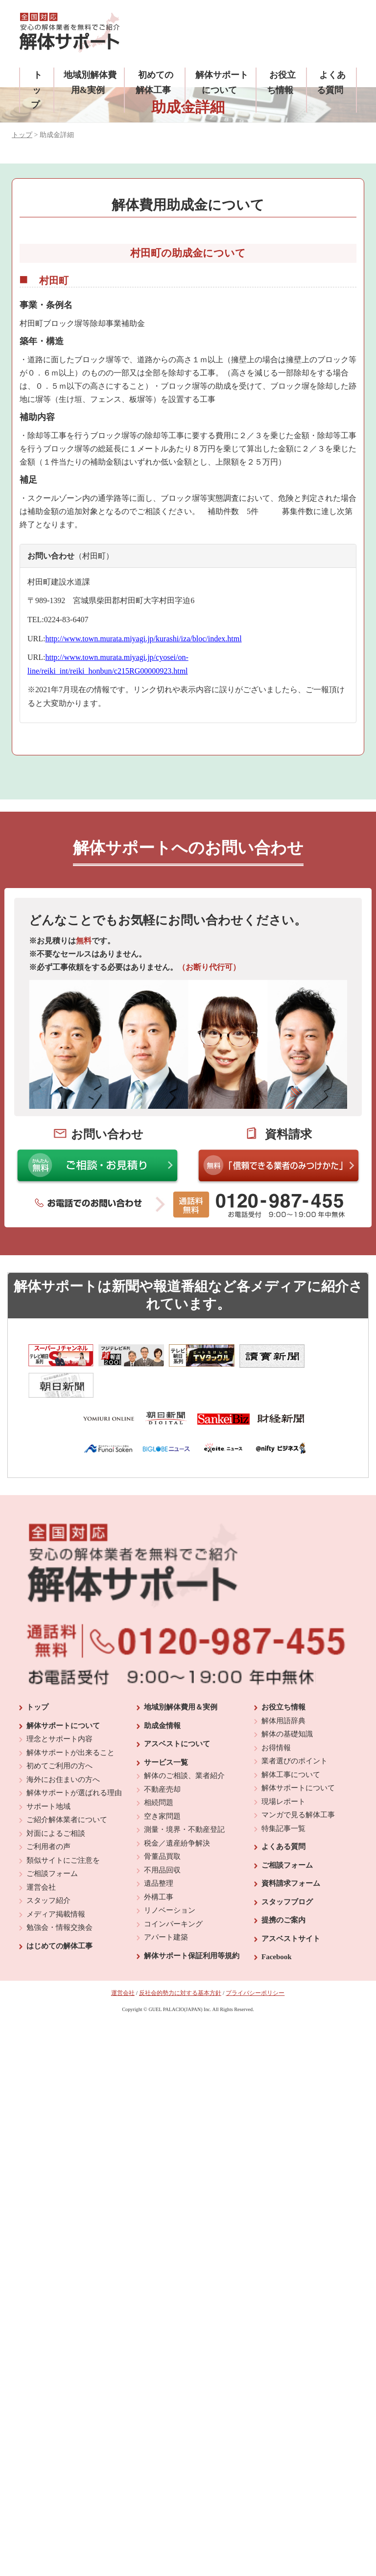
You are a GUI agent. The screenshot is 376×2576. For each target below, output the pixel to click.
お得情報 (276, 1715)
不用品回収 (162, 1837)
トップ (36, 90)
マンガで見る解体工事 (298, 1782)
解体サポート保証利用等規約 (191, 1923)
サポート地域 (48, 1774)
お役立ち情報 (283, 1675)
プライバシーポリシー (255, 1960)
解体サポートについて (63, 1693)
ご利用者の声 (48, 1814)
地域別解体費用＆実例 (180, 1675)
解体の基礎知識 (287, 1702)
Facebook (276, 1924)
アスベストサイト (290, 1906)
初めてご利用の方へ (59, 1733)
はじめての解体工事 (59, 1913)
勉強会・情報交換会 (59, 1895)
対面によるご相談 (55, 1800)
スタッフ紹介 (48, 1868)
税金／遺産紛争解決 (177, 1810)
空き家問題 (162, 1783)
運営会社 (41, 1854)
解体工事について (290, 1742)
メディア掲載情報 (55, 1881)
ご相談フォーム (52, 1841)
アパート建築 (166, 1905)
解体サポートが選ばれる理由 (74, 1760)
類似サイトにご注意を (63, 1827)
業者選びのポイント (294, 1729)
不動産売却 (162, 1756)
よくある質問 (283, 1814)
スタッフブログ (287, 1869)
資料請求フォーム (290, 1851)
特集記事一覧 (283, 1796)
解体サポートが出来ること (70, 1720)
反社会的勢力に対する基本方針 (180, 1960)
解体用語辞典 (283, 1688)
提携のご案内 (283, 1888)
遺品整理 (158, 1851)
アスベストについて (177, 1711)
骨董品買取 (162, 1824)
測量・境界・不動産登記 (184, 1797)
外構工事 (158, 1864)
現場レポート (283, 1769)
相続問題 (158, 1770)
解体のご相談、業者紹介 (184, 1743)
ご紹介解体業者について (66, 1787)
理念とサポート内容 (59, 1706)
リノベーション (169, 1878)
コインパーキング (173, 1891)
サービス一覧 (166, 1729)
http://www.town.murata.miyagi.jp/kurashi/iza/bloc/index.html (143, 638)
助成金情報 (162, 1693)
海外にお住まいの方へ (63, 1747)
